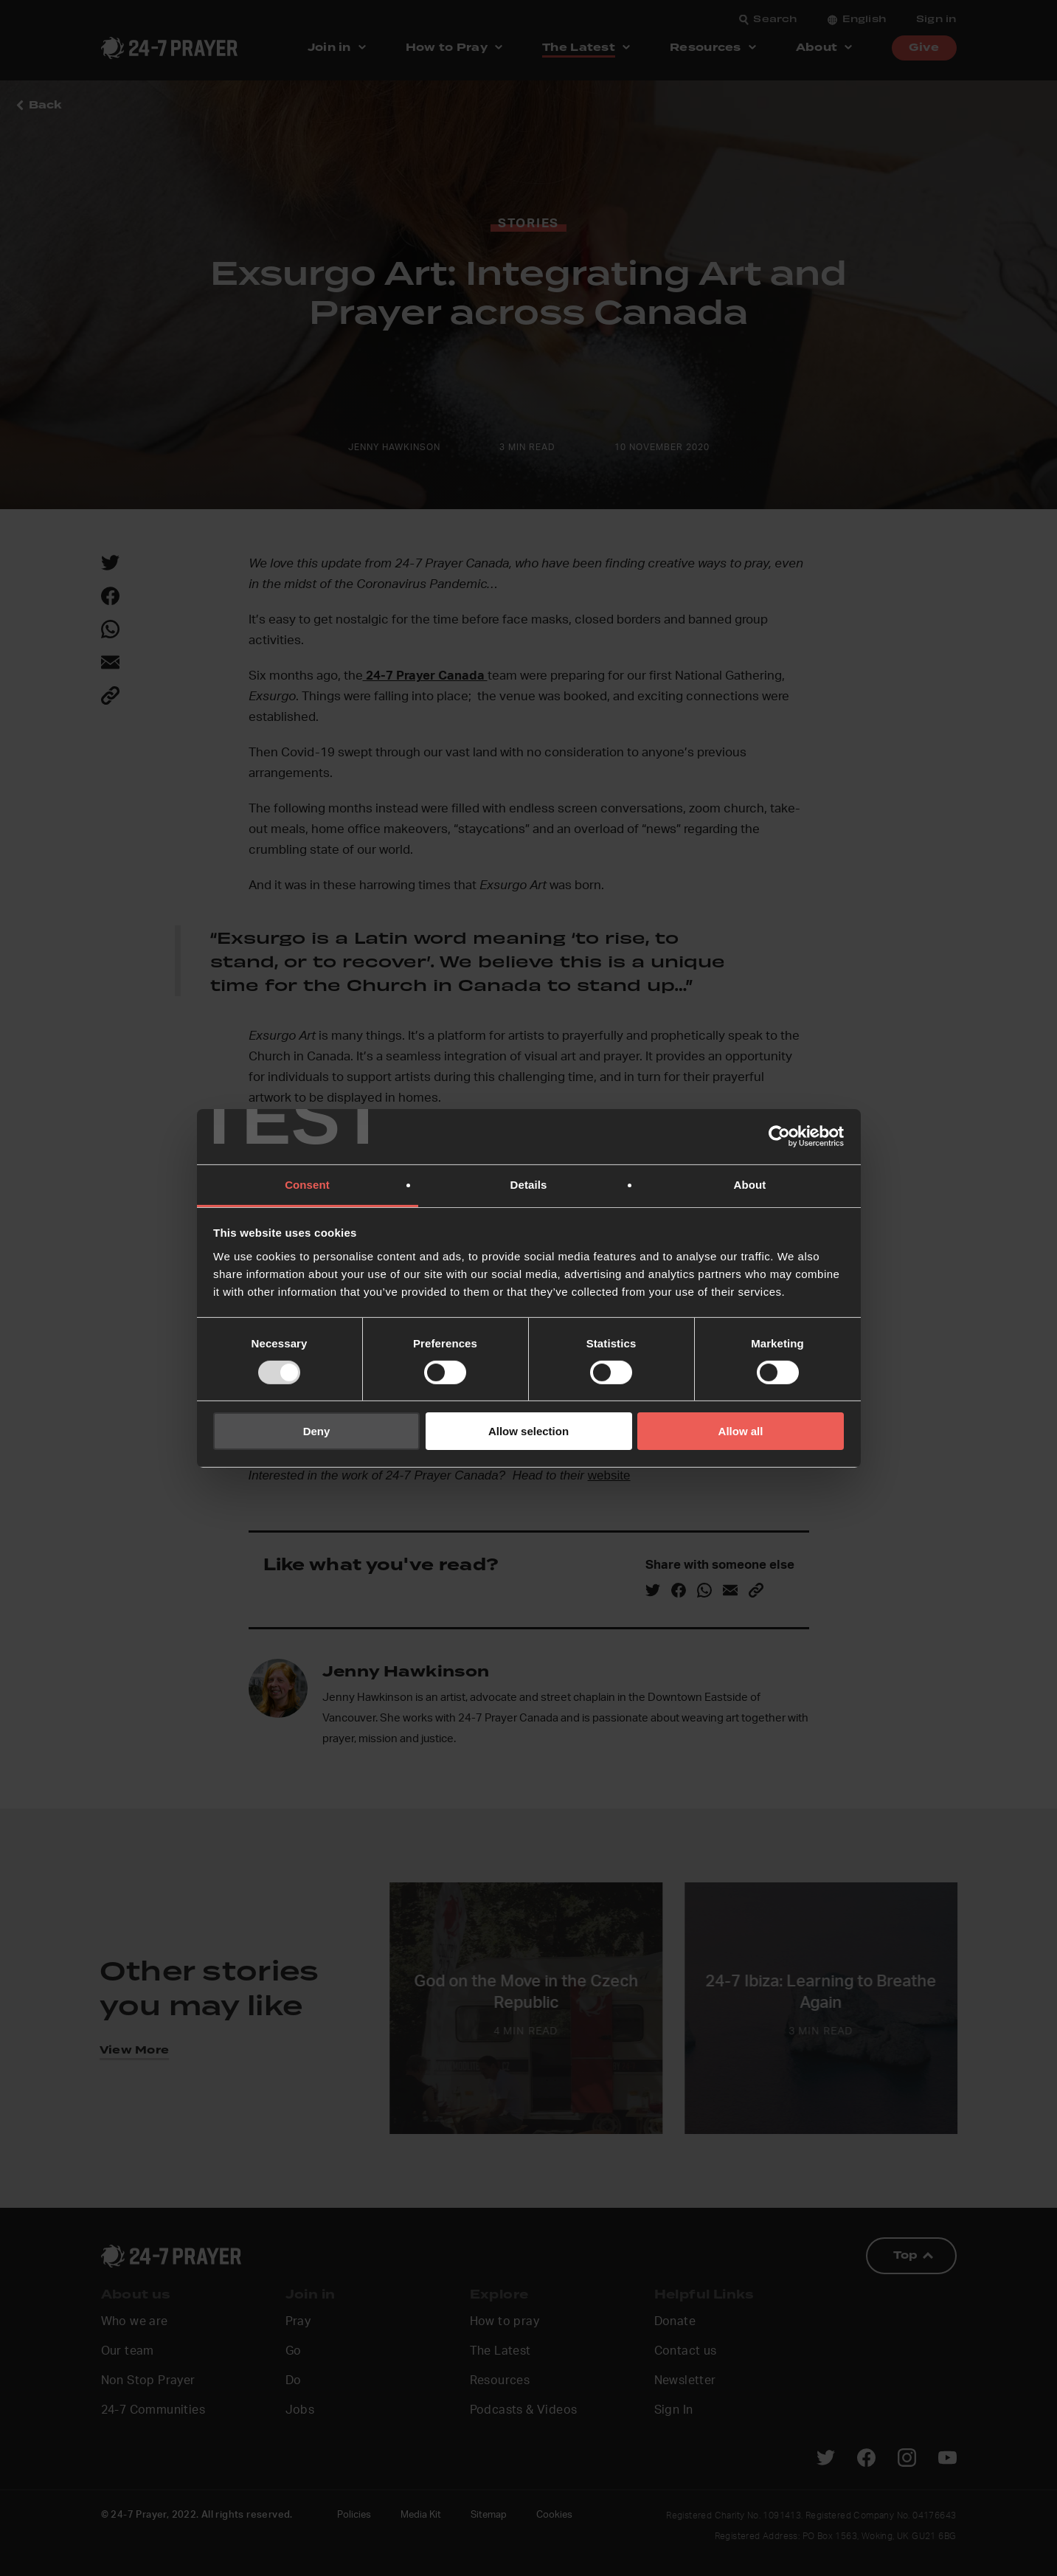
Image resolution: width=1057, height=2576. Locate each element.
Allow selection (528, 1431)
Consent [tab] (307, 1184)
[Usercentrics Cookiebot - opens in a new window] (779, 1136)
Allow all (740, 1431)
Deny (316, 1431)
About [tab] (750, 1184)
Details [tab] (528, 1184)
